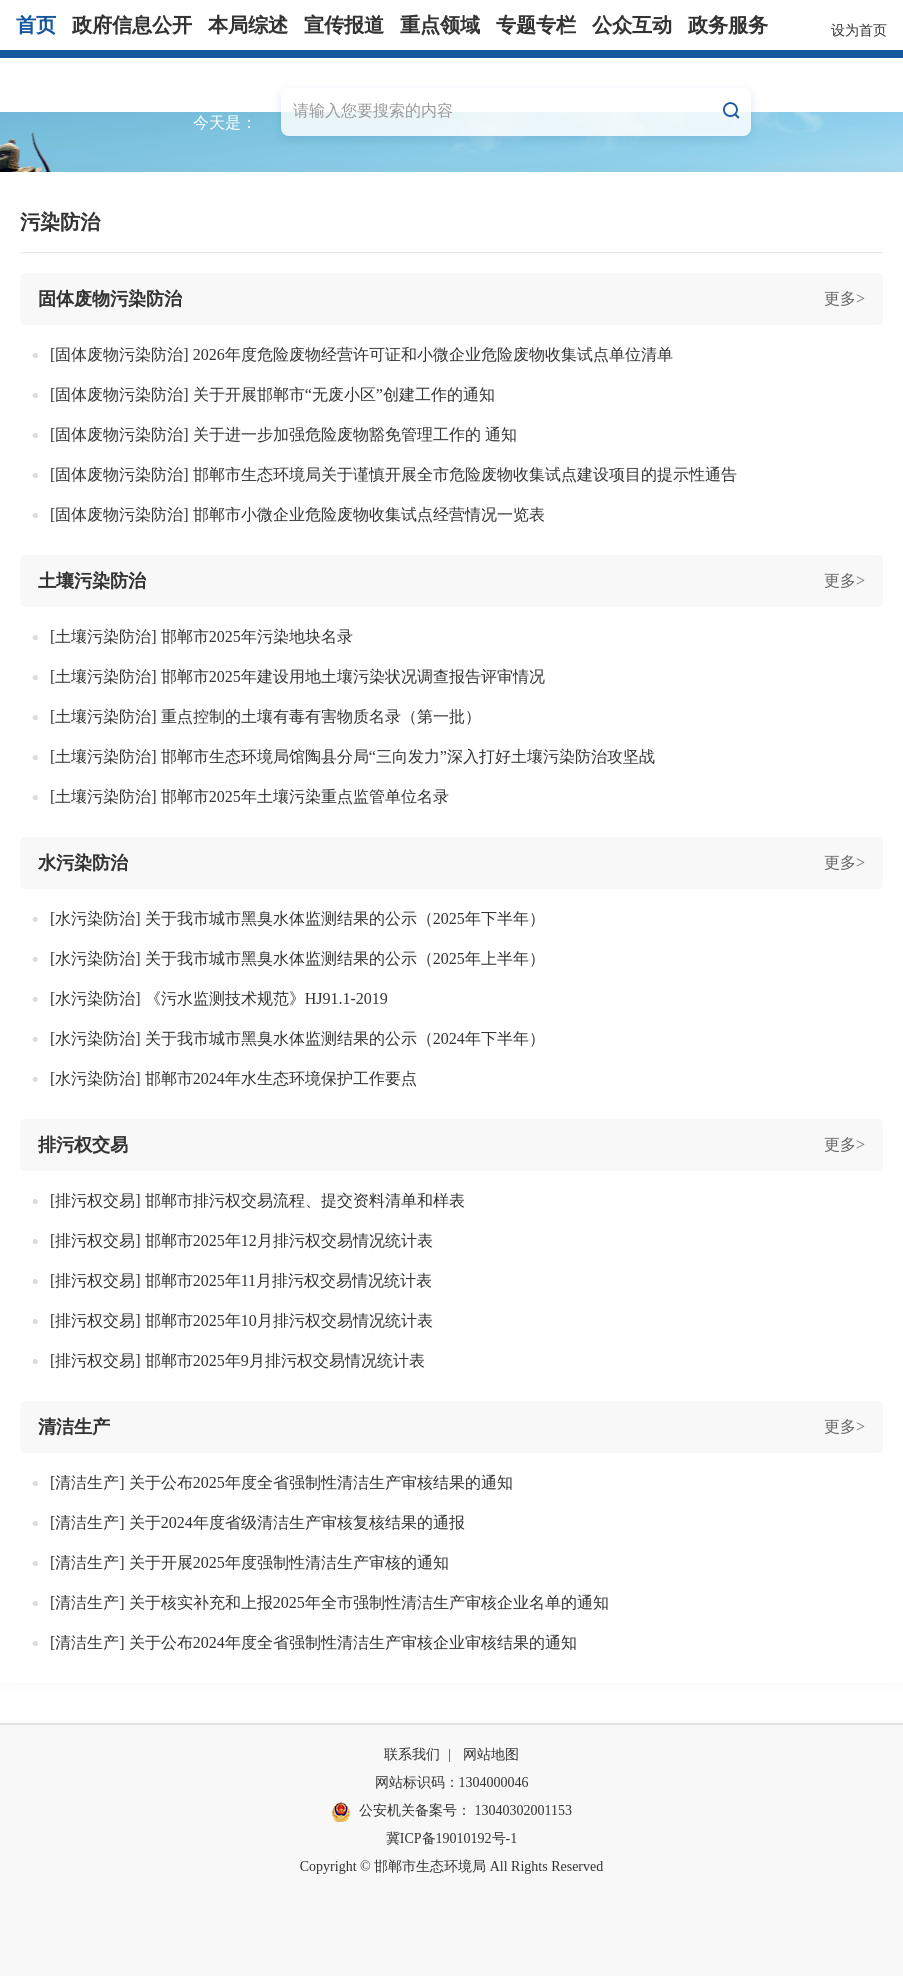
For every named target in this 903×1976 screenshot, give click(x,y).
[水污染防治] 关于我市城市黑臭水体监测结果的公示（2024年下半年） (297, 1038)
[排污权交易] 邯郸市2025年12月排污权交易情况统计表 (241, 1240)
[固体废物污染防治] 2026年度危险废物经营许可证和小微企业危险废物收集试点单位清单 (361, 354)
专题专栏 (536, 25)
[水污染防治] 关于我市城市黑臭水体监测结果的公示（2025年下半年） (297, 918)
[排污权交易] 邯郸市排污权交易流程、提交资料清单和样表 (257, 1200)
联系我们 (412, 1754)
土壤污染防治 (92, 581)
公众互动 (632, 25)
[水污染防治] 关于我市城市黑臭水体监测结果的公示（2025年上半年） (297, 958)
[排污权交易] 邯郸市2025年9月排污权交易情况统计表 (237, 1360)
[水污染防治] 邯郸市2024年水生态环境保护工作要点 (233, 1078)
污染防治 (60, 222)
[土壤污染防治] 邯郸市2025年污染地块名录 (201, 636)
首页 (36, 25)
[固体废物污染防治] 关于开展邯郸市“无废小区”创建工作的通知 (272, 394)
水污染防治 (83, 863)
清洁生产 (74, 1427)
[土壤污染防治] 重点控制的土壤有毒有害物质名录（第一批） (265, 716)
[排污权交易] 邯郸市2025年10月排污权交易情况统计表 (241, 1320)
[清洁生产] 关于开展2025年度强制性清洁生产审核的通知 (249, 1562)
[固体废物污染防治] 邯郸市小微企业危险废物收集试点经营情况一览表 (297, 514)
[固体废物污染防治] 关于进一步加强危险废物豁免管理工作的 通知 (283, 434)
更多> (844, 298)
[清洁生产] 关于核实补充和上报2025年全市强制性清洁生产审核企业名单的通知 (329, 1602)
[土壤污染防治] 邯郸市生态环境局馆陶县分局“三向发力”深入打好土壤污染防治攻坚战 (352, 756)
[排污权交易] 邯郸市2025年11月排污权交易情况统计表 (241, 1280)
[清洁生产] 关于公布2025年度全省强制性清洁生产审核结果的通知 (281, 1482)
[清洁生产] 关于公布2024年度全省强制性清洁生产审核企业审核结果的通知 (313, 1642)
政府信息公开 (132, 25)
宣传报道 (344, 25)
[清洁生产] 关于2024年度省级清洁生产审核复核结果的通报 (257, 1522)
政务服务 (728, 25)
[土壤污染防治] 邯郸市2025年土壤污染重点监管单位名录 (249, 796)
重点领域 (440, 25)
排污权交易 (83, 1145)
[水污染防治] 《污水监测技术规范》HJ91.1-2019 (219, 998)
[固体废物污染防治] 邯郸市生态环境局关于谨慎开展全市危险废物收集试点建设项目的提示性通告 (393, 474)
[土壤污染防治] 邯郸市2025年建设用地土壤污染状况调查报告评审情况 (297, 676)
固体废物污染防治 (110, 299)
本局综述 (248, 25)
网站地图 (491, 1754)
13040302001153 (523, 1810)
